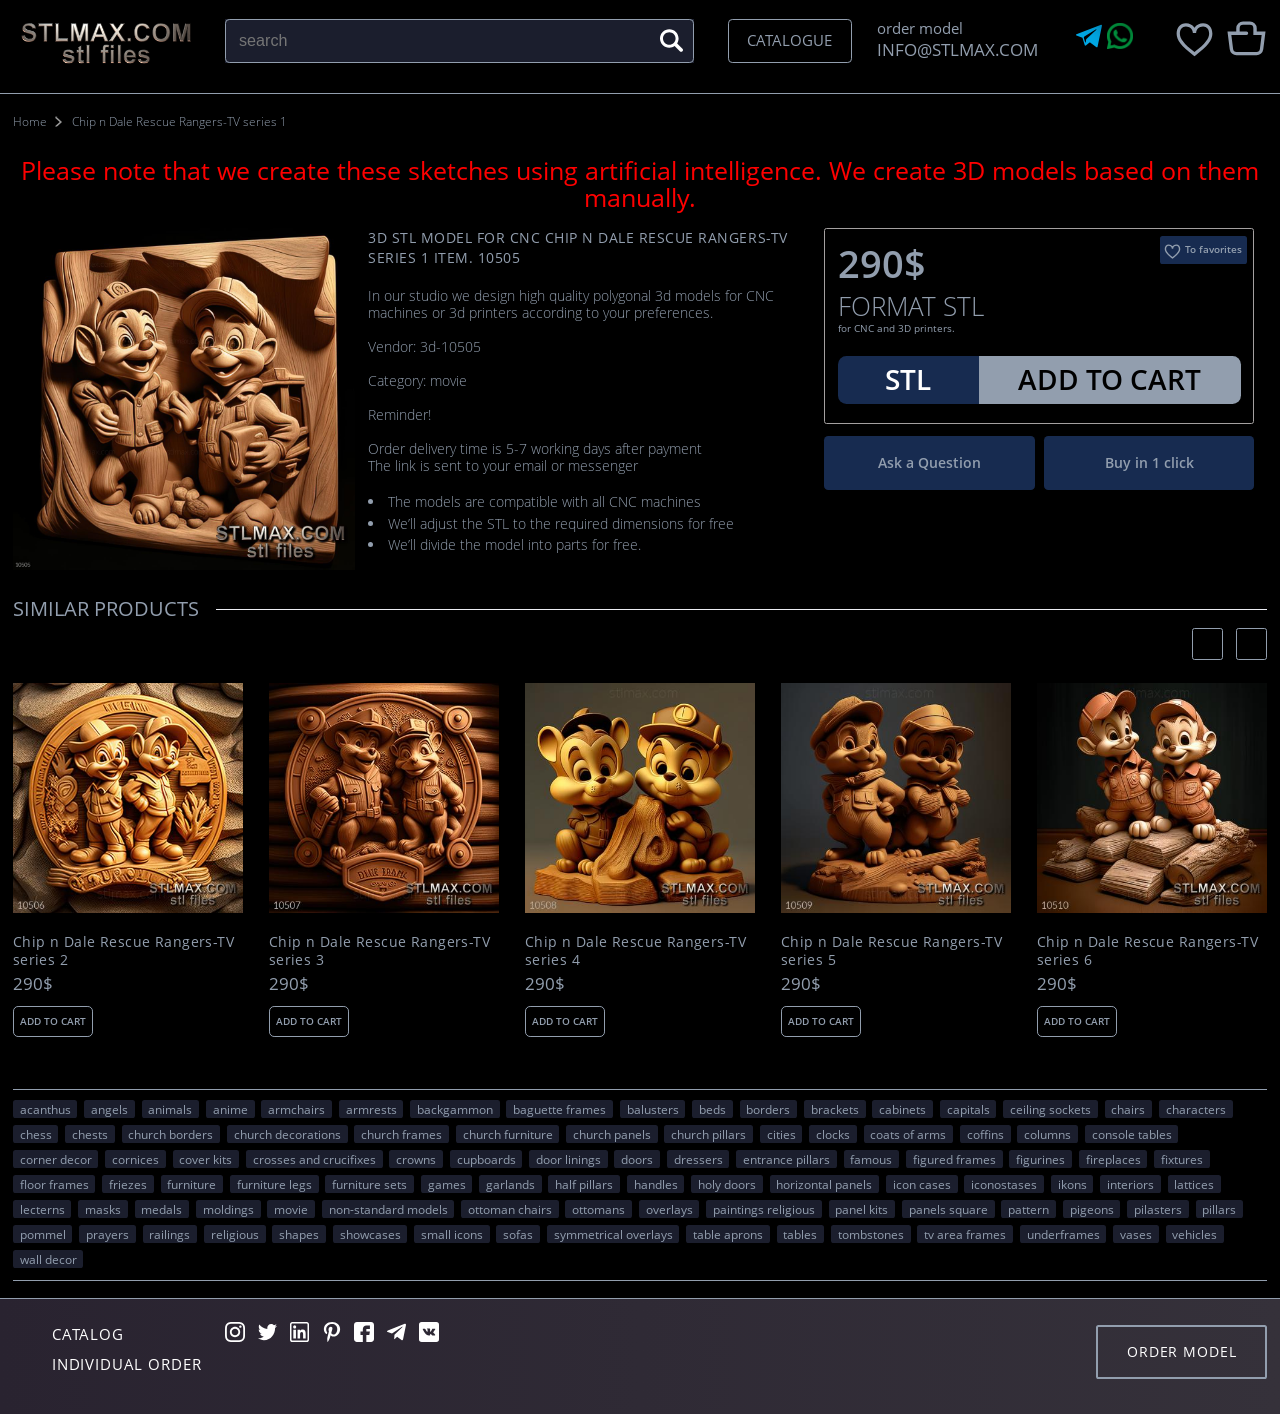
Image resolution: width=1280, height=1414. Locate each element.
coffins (985, 1134)
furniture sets (369, 1184)
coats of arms (908, 1134)
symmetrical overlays (613, 1234)
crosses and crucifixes (314, 1159)
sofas (518, 1234)
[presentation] (1207, 643)
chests (90, 1134)
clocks (833, 1134)
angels (109, 1109)
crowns (416, 1159)
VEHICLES (1194, 1234)
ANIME (230, 1109)
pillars (1219, 1209)
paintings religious (764, 1209)
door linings (568, 1159)
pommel (43, 1234)
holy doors (727, 1184)
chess (36, 1134)
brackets (835, 1109)
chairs (1128, 1109)
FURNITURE (191, 1184)
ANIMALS (170, 1109)
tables (800, 1234)
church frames (401, 1134)
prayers (107, 1234)
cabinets (902, 1109)
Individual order (127, 1364)
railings (169, 1234)
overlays (669, 1209)
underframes (1063, 1234)
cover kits (205, 1159)
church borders (170, 1134)
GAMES (447, 1184)
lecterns (42, 1209)
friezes (128, 1184)
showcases (370, 1234)
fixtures (1182, 1159)
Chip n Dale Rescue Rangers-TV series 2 (123, 951)
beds (712, 1109)
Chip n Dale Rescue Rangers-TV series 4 (635, 951)
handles (656, 1184)
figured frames (954, 1159)
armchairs (296, 1109)
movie (291, 1209)
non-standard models (388, 1209)
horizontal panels (824, 1184)
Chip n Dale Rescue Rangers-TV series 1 (179, 121)
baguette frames (559, 1109)
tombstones (871, 1234)
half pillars (584, 1184)
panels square (948, 1209)
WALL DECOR (48, 1259)
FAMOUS (871, 1159)
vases (1136, 1234)
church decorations (287, 1134)
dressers (698, 1159)
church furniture (508, 1134)
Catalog (88, 1334)
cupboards (486, 1159)
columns (1047, 1134)
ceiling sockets (1050, 1109)
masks (103, 1209)
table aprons (728, 1234)
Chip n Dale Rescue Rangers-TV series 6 (1147, 951)
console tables (1132, 1134)
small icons (452, 1234)
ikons (1072, 1184)
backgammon (455, 1109)
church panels (612, 1134)
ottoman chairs (510, 1209)
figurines (1040, 1159)
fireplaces (1113, 1159)
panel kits (861, 1209)
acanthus (45, 1109)
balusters (653, 1109)
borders (768, 1109)
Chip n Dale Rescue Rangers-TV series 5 (891, 951)
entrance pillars (786, 1159)
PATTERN (1028, 1209)
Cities (781, 1134)
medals (161, 1209)
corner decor (56, 1159)
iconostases (1004, 1184)
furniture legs (274, 1184)
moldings (228, 1209)
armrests (371, 1109)
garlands (510, 1184)
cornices (135, 1159)
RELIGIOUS (235, 1234)
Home (30, 121)
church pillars (708, 1134)
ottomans (598, 1209)
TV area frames (965, 1234)
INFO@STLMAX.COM (953, 49)
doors (637, 1159)
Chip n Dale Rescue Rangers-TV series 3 (379, 951)
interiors (1130, 1184)
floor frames (54, 1184)
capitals (968, 1109)
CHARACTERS (1196, 1109)
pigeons (1092, 1209)
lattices (1194, 1184)
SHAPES (299, 1234)
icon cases (922, 1184)
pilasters (1158, 1209)
